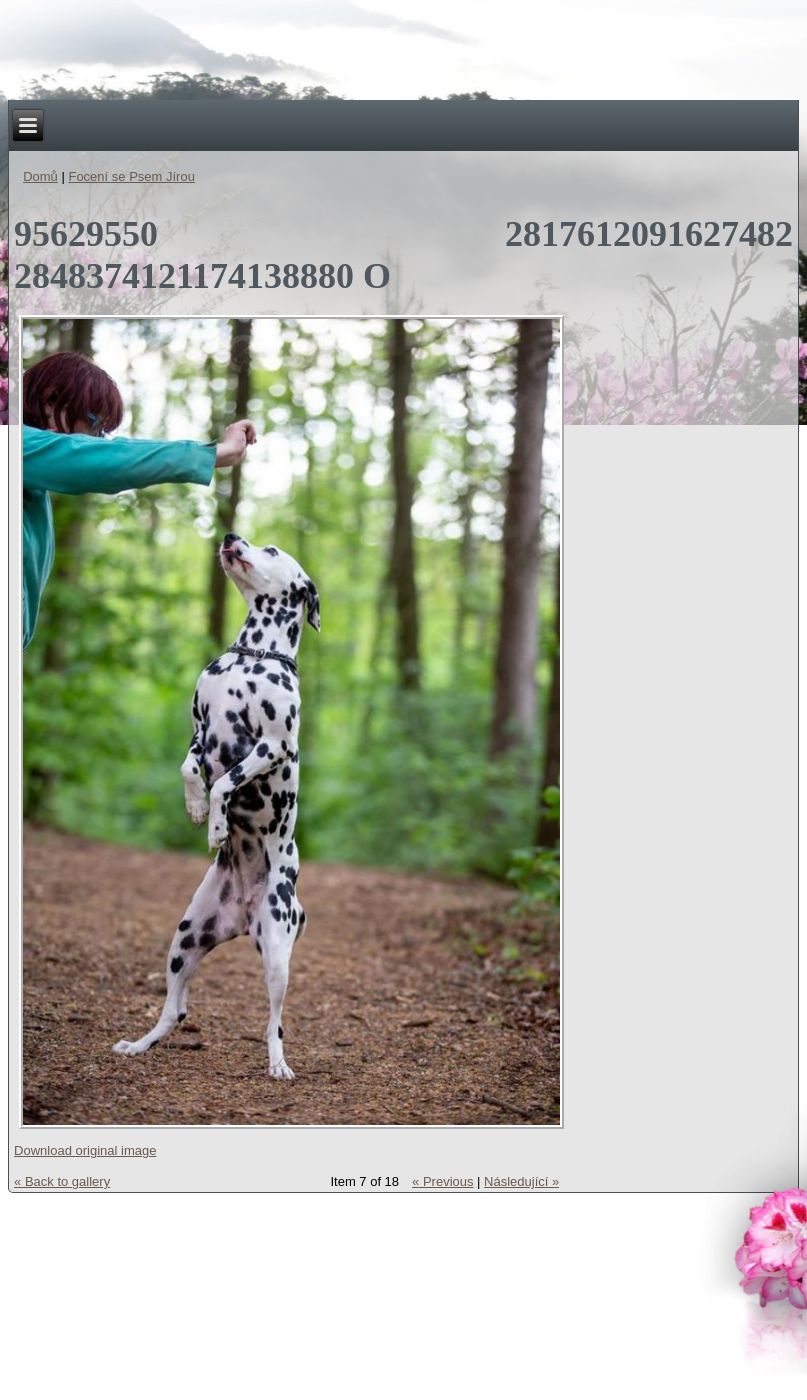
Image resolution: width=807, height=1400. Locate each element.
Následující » (521, 1181)
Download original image (85, 1150)
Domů (40, 176)
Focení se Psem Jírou (131, 176)
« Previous (442, 1181)
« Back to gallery (62, 1181)
